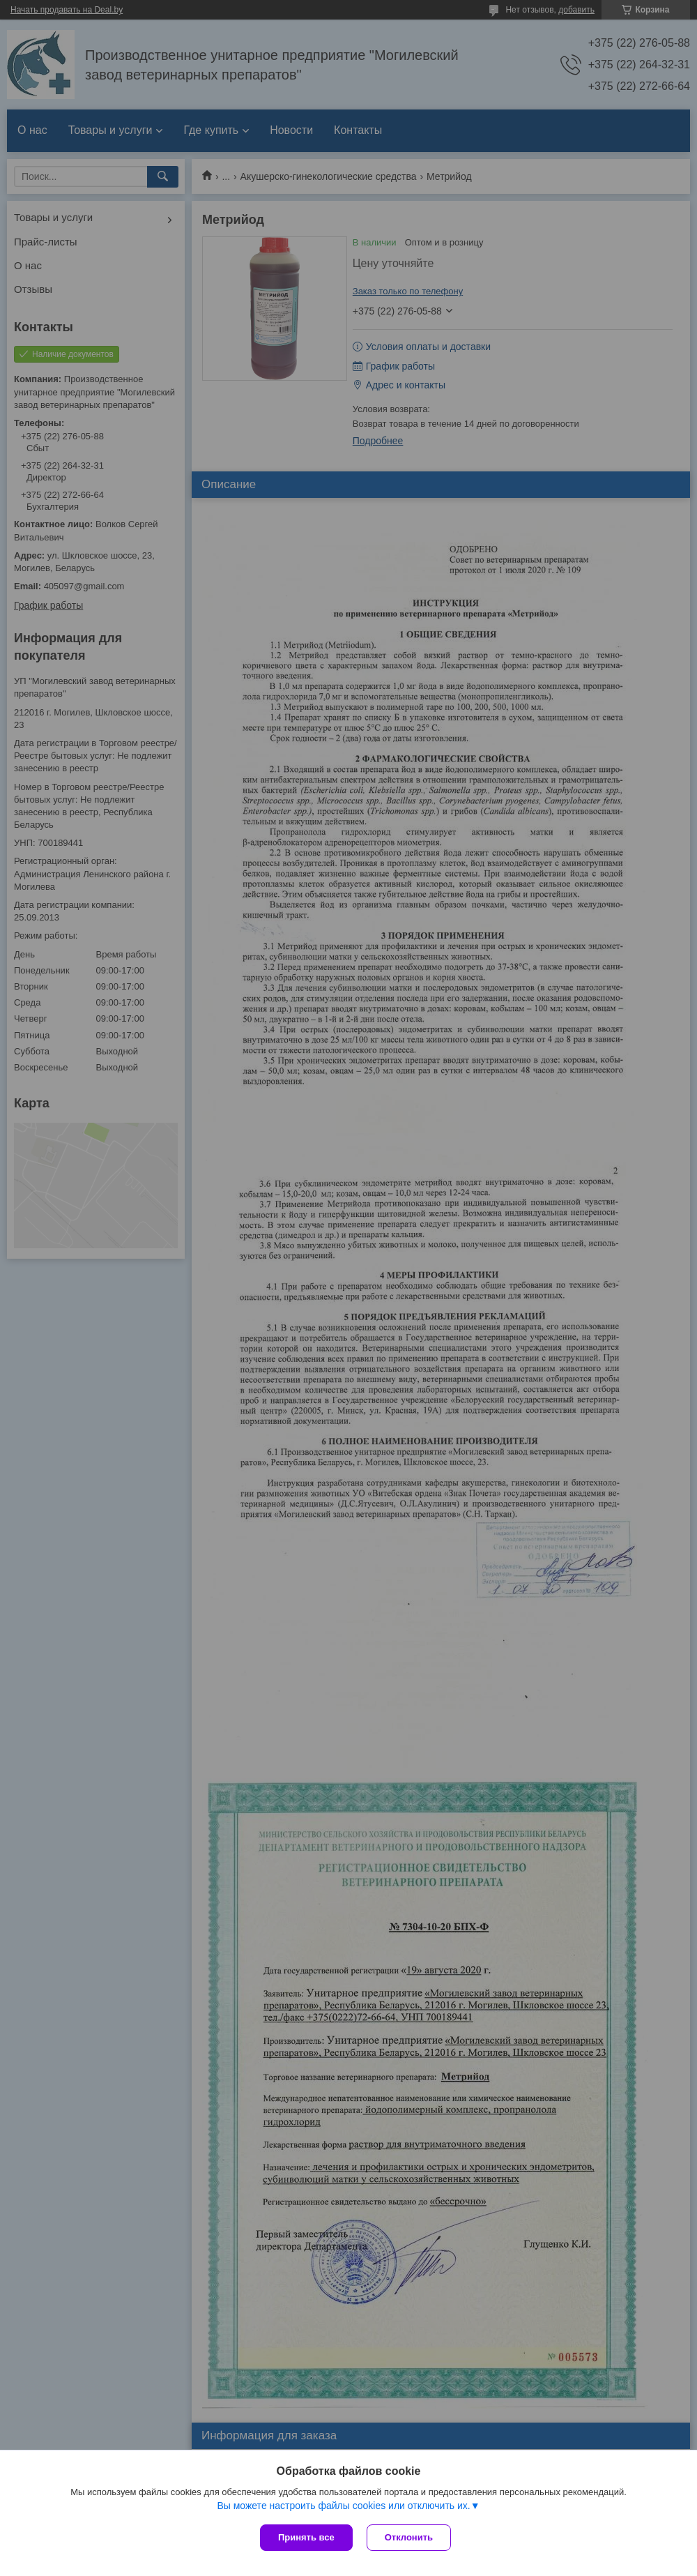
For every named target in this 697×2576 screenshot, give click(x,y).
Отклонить (409, 2537)
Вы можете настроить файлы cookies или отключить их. (343, 2505)
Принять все (306, 2537)
